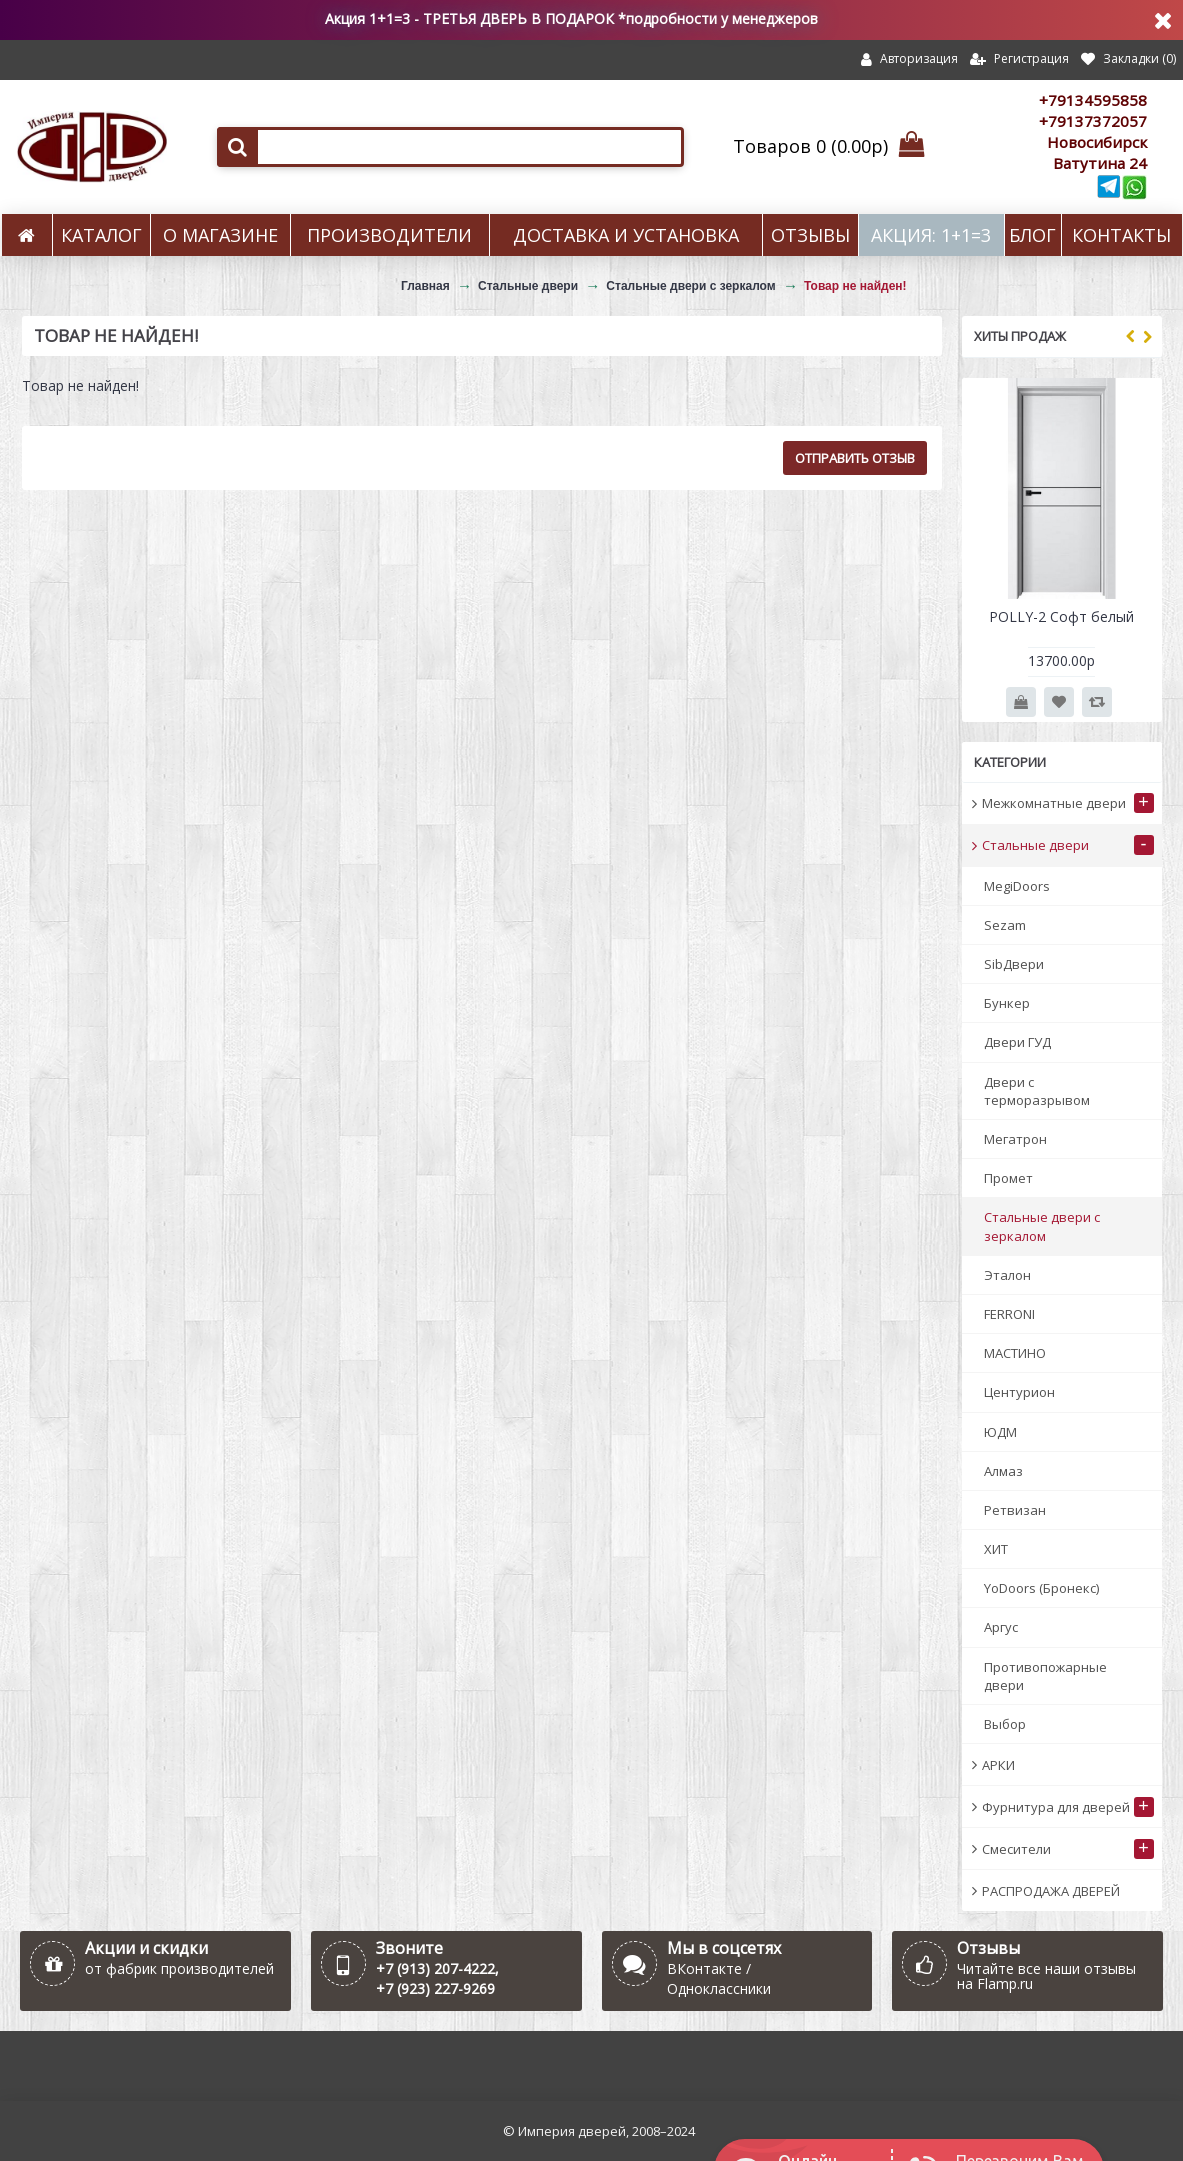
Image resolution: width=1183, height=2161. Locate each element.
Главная (425, 286)
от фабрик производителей (179, 1968)
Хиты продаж (1020, 336)
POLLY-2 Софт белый (1061, 616)
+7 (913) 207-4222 (435, 1968)
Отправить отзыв (855, 458)
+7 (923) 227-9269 (435, 1988)
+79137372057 (1093, 121)
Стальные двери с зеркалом (690, 286)
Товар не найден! (855, 286)
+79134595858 (1093, 100)
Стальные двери (528, 286)
